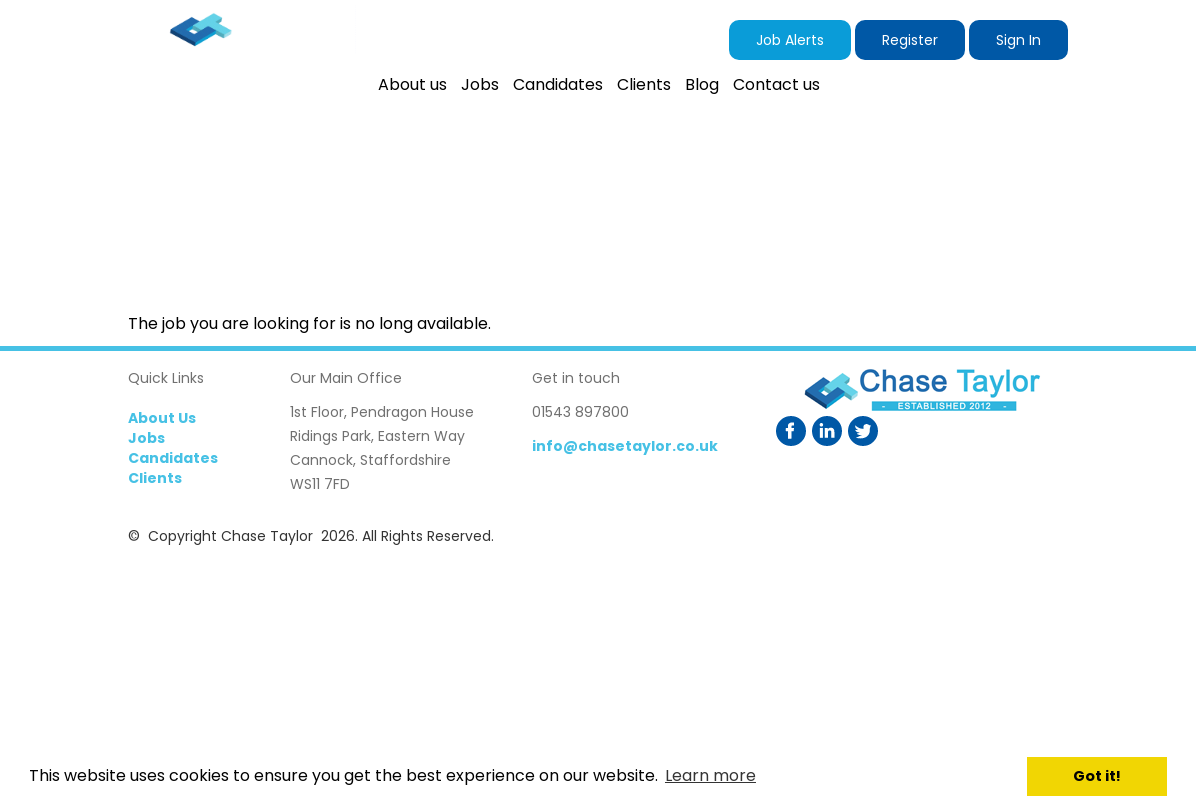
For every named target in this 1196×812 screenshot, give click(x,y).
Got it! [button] (1097, 776)
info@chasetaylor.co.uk (625, 446)
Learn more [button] (710, 775)
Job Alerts (790, 40)
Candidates (173, 458)
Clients (155, 478)
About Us (162, 418)
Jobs (146, 438)
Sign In (1018, 40)
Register (910, 40)
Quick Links (166, 378)
